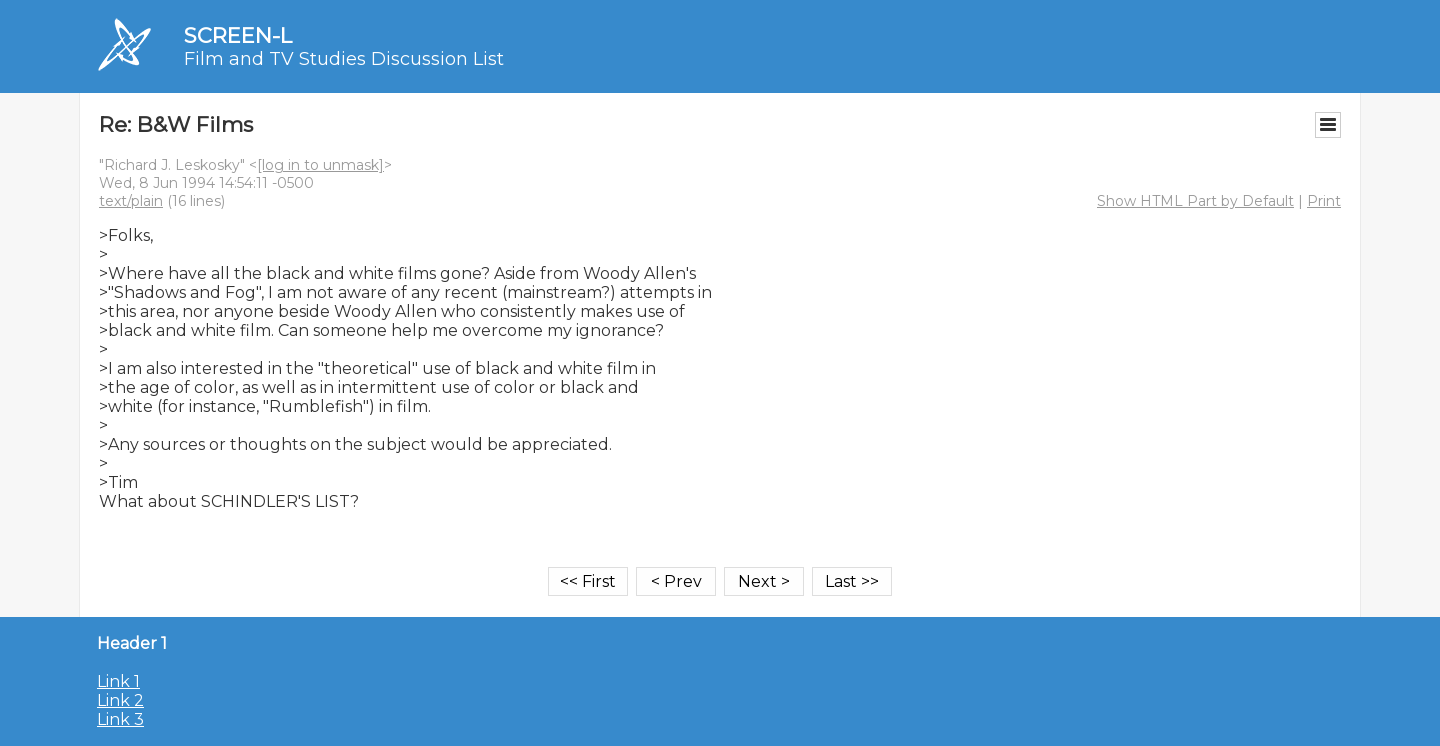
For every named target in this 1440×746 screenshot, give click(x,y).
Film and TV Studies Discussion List (344, 59)
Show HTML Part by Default (1195, 201)
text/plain (131, 201)
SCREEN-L (238, 35)
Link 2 (120, 700)
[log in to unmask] (320, 165)
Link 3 (120, 719)
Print (1324, 201)
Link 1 (118, 681)
